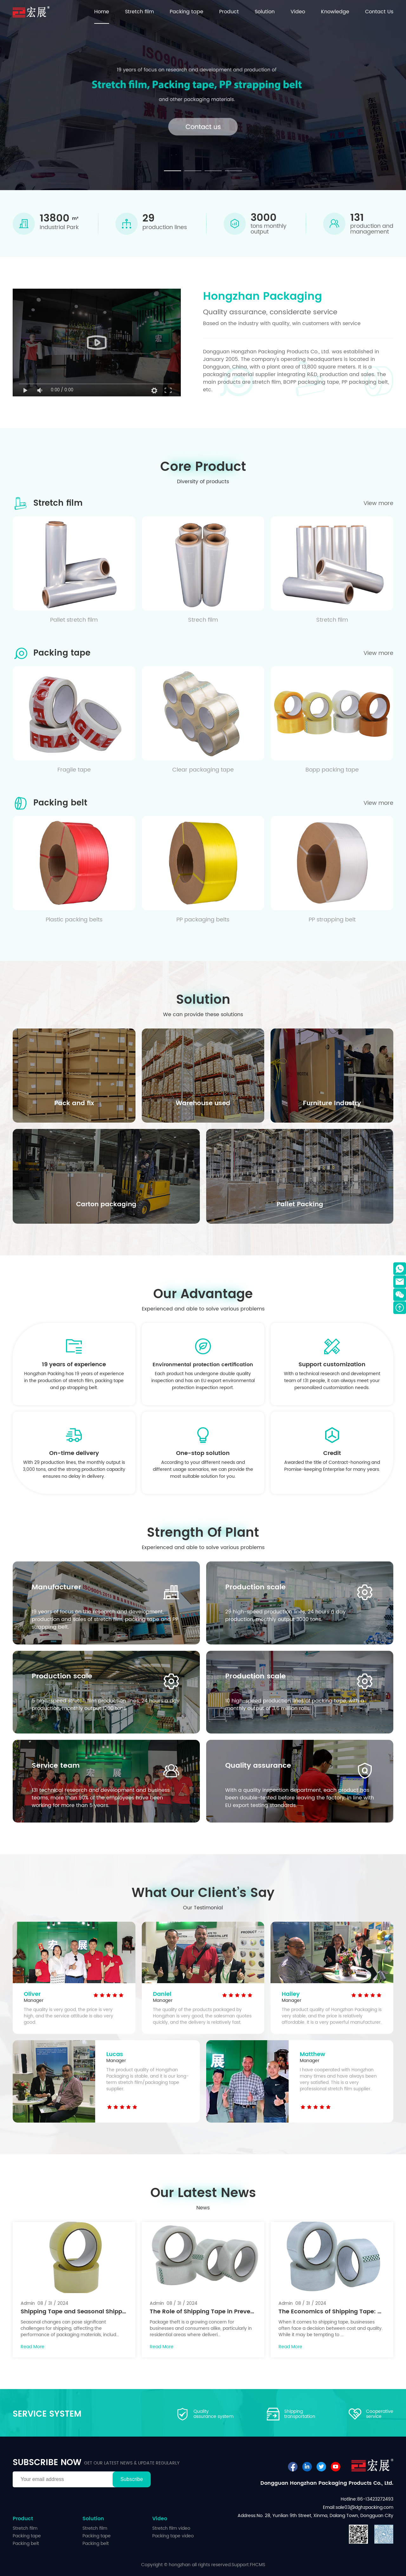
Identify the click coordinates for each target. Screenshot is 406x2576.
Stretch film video (171, 2528)
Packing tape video (173, 2536)
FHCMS (257, 2564)
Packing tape (27, 2536)
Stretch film (25, 2528)
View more (378, 503)
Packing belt (26, 2543)
